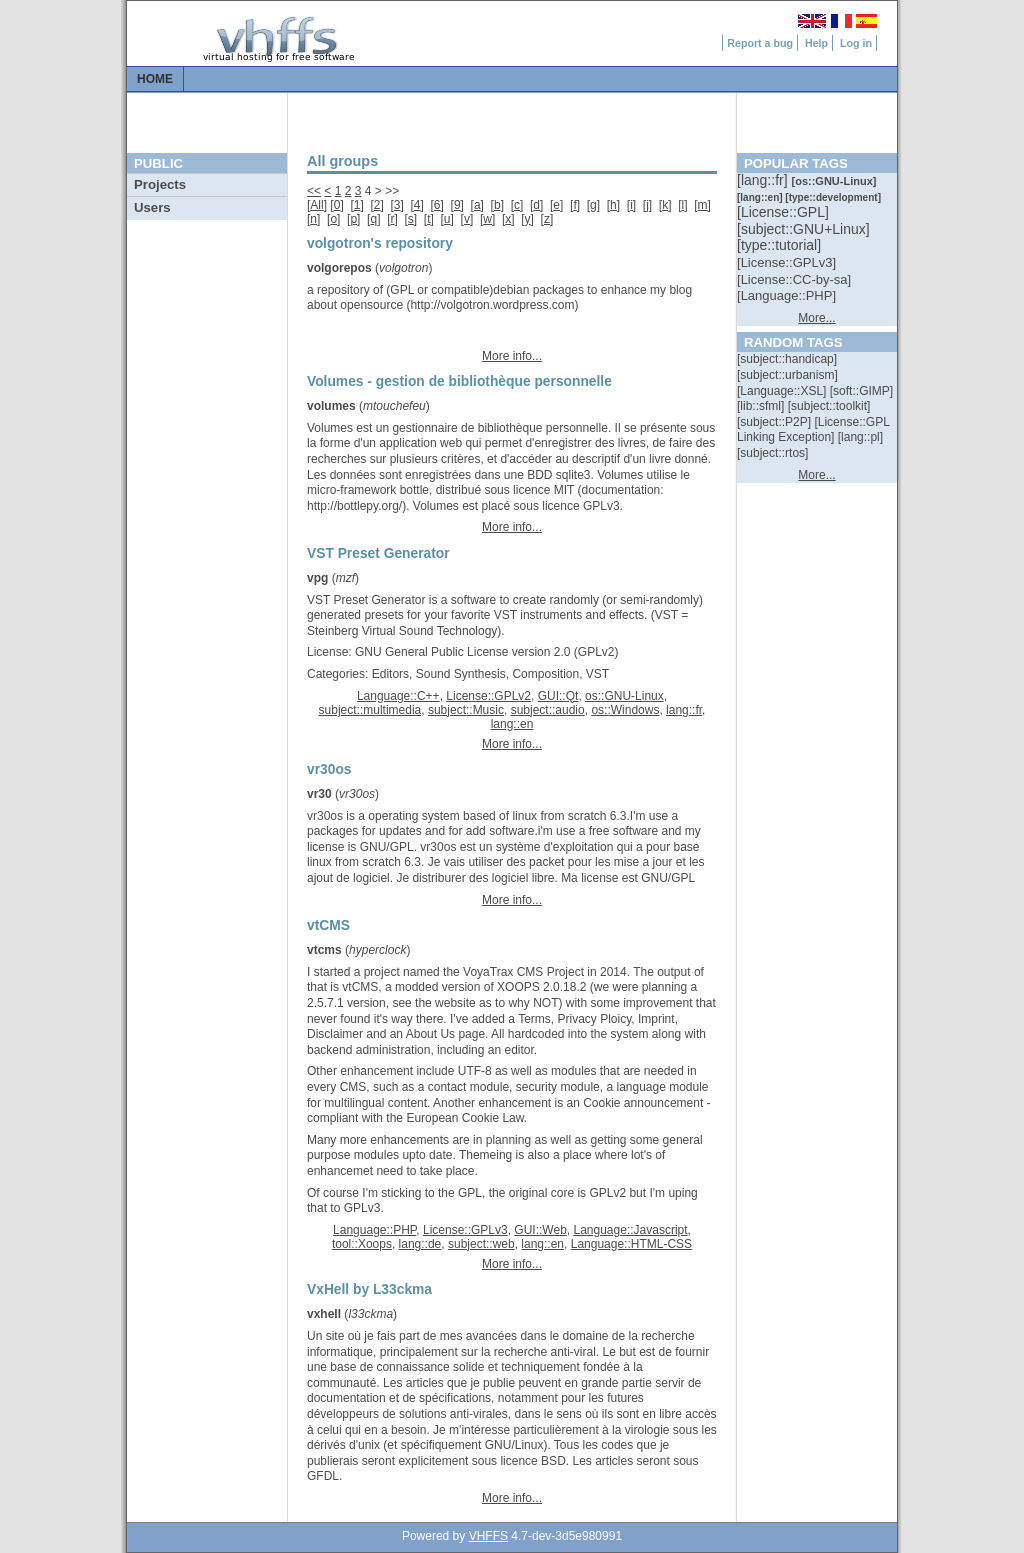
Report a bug (760, 43)
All (316, 205)
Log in (856, 43)
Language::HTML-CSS (631, 1244)
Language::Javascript (630, 1230)
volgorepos (339, 268)
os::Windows (625, 710)
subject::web (481, 1244)
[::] (764, 180)
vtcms (324, 950)
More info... (512, 356)
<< (314, 191)
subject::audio (548, 710)
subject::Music (466, 710)
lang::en (512, 724)
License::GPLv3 (465, 1230)
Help (816, 43)
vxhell (324, 1314)
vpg (317, 578)
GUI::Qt (558, 696)
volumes (331, 406)
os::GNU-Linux (624, 696)
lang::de (420, 1244)
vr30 (319, 794)
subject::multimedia (370, 710)
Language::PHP (374, 1230)
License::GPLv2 (488, 696)
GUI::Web (540, 1230)
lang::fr (684, 710)
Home (155, 79)
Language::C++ (398, 696)
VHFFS (488, 1536)
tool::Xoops (362, 1244)
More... (816, 318)
